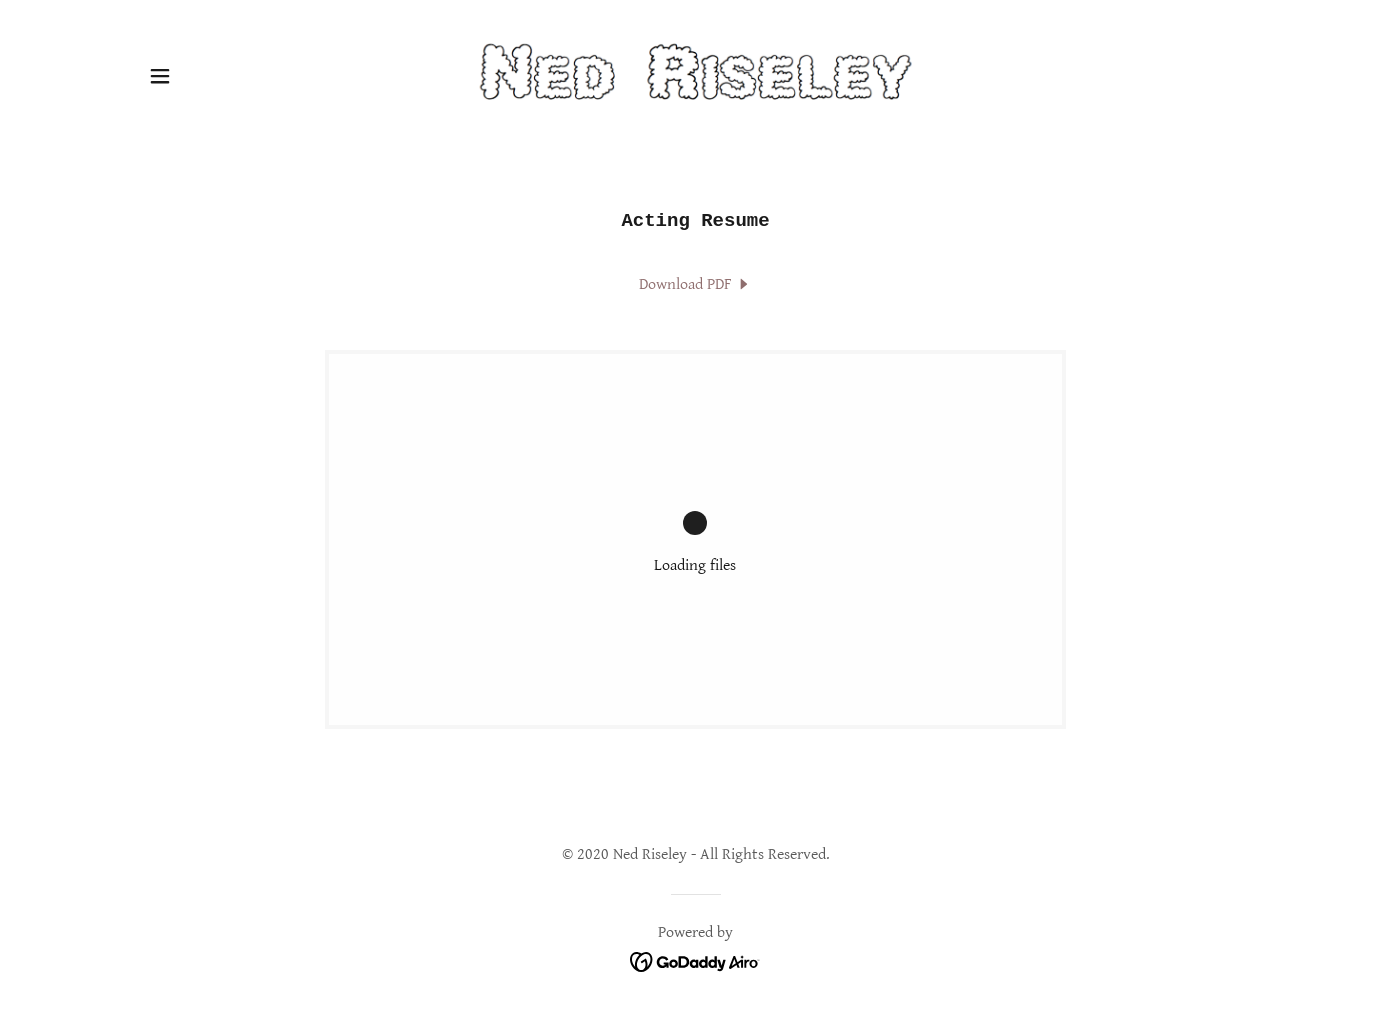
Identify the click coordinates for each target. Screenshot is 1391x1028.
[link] (695, 75)
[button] (160, 76)
